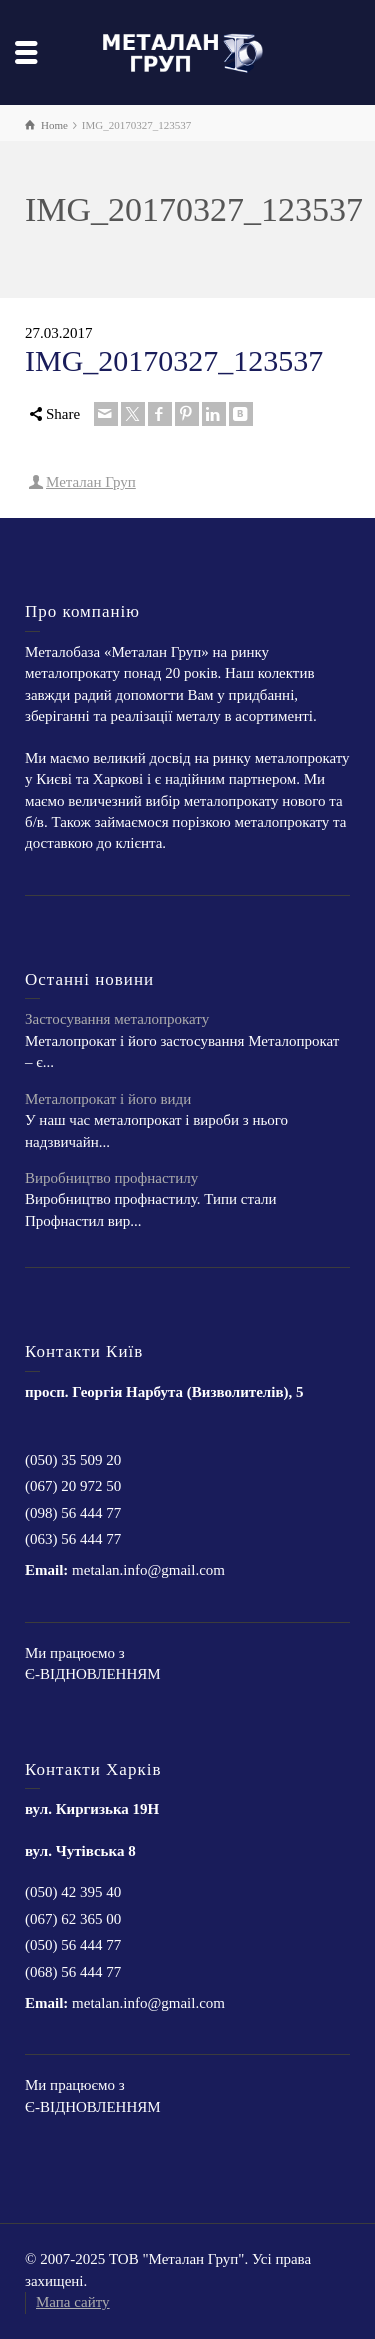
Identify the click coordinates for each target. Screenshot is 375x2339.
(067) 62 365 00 (73, 1919)
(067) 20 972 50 (73, 1486)
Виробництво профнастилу (111, 1178)
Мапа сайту (73, 2302)
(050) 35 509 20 (73, 1460)
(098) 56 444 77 (73, 1513)
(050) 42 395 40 (73, 1892)
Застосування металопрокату (117, 1019)
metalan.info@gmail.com (148, 1570)
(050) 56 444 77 (73, 1945)
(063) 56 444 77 (73, 1539)
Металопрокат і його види (108, 1099)
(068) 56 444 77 (73, 1972)
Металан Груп (91, 482)
